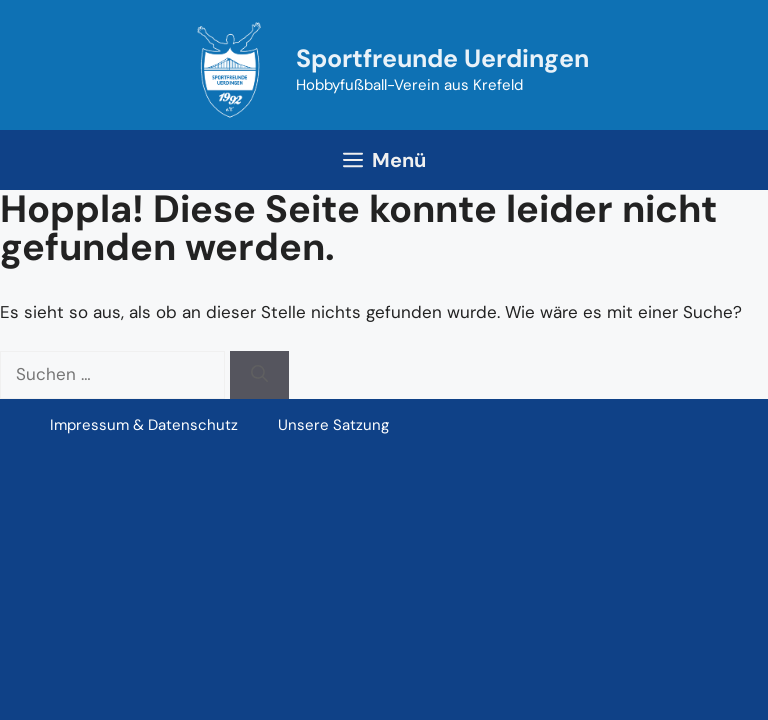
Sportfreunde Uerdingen (442, 58)
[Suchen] (259, 375)
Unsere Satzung (333, 425)
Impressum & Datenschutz (144, 425)
